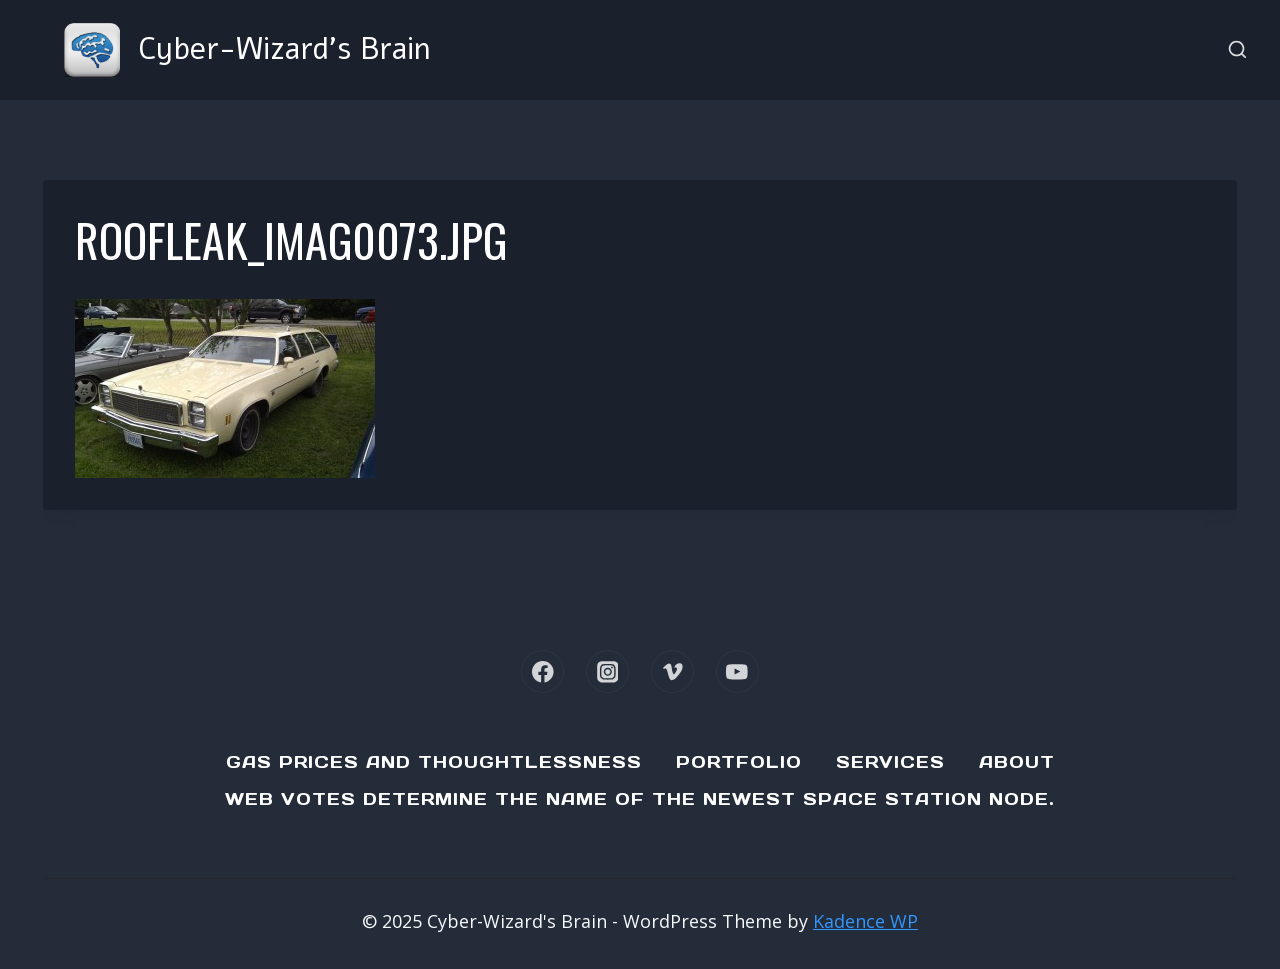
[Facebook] (542, 671)
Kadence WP (865, 921)
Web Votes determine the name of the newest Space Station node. (640, 799)
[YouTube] (737, 671)
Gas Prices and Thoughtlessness (434, 762)
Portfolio (739, 762)
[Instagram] (607, 671)
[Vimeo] (672, 671)
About (1017, 762)
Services (890, 762)
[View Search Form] (1237, 50)
